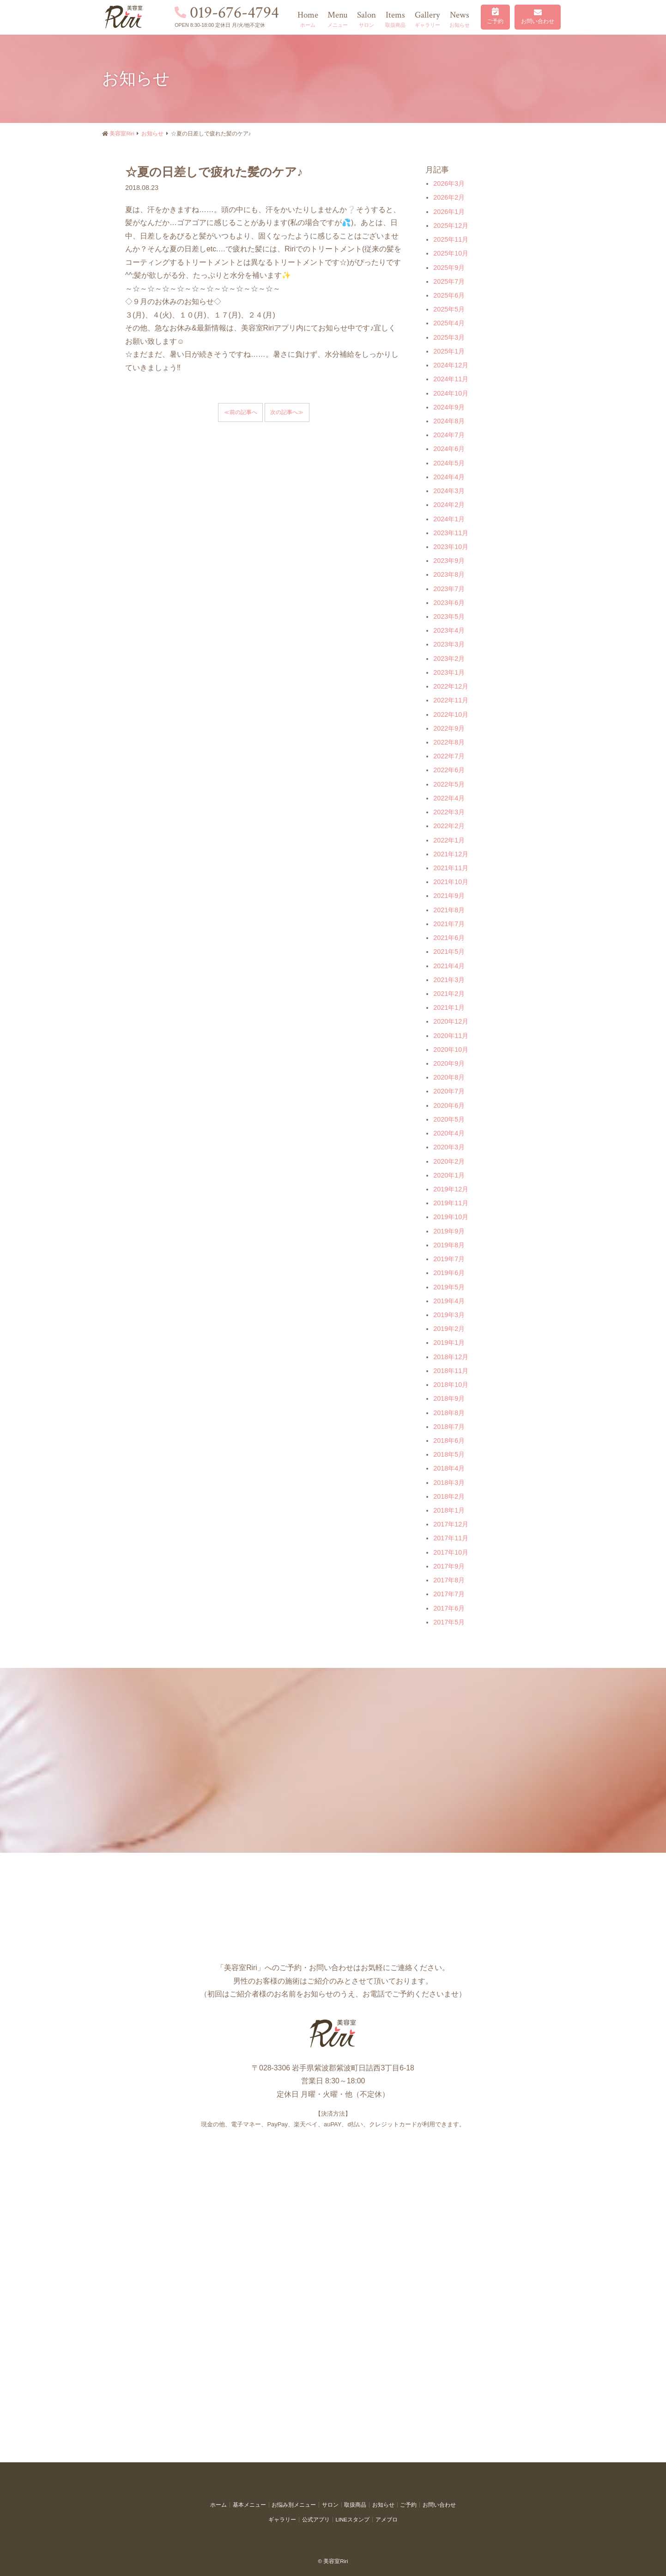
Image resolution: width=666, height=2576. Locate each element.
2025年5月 (449, 309)
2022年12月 (450, 686)
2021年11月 (450, 868)
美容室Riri (121, 133)
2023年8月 (449, 574)
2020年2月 (449, 1161)
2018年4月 (449, 1468)
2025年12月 (450, 225)
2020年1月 (449, 1175)
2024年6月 (449, 448)
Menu (337, 19)
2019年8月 (449, 1245)
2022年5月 (449, 784)
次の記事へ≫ (286, 412)
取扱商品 (355, 2505)
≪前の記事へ (240, 412)
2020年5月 (449, 1119)
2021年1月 (449, 1007)
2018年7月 (449, 1426)
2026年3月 (449, 183)
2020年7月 (449, 1091)
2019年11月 (450, 1203)
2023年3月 (449, 644)
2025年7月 (449, 281)
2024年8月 (449, 421)
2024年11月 (450, 379)
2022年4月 (449, 798)
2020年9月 (449, 1063)
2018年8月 (449, 1412)
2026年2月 (449, 197)
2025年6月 (449, 295)
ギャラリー (282, 2519)
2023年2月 (449, 658)
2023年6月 (449, 602)
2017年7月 (449, 1594)
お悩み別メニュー (294, 2505)
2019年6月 (449, 1272)
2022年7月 (449, 756)
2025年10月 (450, 253)
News (459, 19)
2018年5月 (449, 1454)
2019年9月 (449, 1231)
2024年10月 (450, 393)
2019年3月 (449, 1315)
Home (307, 19)
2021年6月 (449, 937)
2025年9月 (449, 267)
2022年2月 (449, 826)
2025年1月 (449, 351)
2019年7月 (449, 1259)
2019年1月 (449, 1342)
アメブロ (386, 2519)
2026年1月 (449, 211)
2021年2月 (449, 993)
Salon (366, 19)
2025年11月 (450, 239)
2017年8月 (449, 1580)
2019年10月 (450, 1217)
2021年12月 (450, 854)
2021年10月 (450, 881)
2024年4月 (449, 477)
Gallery (427, 19)
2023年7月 (449, 588)
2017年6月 (449, 1608)
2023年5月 (449, 616)
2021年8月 (449, 910)
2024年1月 (449, 519)
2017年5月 (449, 1622)
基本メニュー (249, 2505)
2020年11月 (450, 1035)
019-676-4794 (234, 13)
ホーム (218, 2505)
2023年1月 (449, 672)
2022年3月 (449, 812)
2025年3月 (449, 337)
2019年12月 (450, 1189)
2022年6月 (449, 770)
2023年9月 (449, 560)
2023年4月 (449, 630)
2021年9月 (449, 895)
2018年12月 (450, 1357)
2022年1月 (449, 840)
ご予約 (495, 21)
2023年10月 (450, 546)
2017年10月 (450, 1552)
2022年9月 (449, 728)
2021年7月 (449, 924)
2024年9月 (449, 407)
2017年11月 (450, 1538)
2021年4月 (449, 966)
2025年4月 (449, 323)
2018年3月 (449, 1482)
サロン (330, 2505)
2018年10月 (450, 1384)
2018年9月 (449, 1398)
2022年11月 (450, 700)
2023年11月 (450, 533)
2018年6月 (449, 1440)
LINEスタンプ (352, 2519)
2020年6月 (449, 1105)
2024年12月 (450, 365)
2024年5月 (449, 463)
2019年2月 (449, 1328)
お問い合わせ (537, 21)
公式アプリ (316, 2519)
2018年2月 (449, 1496)
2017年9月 (449, 1566)
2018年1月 (449, 1510)
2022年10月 (450, 714)
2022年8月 (449, 742)
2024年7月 (449, 435)
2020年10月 (450, 1049)
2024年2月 (449, 504)
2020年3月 (449, 1147)
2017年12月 (450, 1524)
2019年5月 (449, 1287)
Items (395, 19)
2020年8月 (449, 1077)
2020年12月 (450, 1021)
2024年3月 (449, 490)
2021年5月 (449, 951)
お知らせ (152, 133)
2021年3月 (449, 979)
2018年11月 (450, 1370)
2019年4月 (449, 1301)
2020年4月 (449, 1133)
